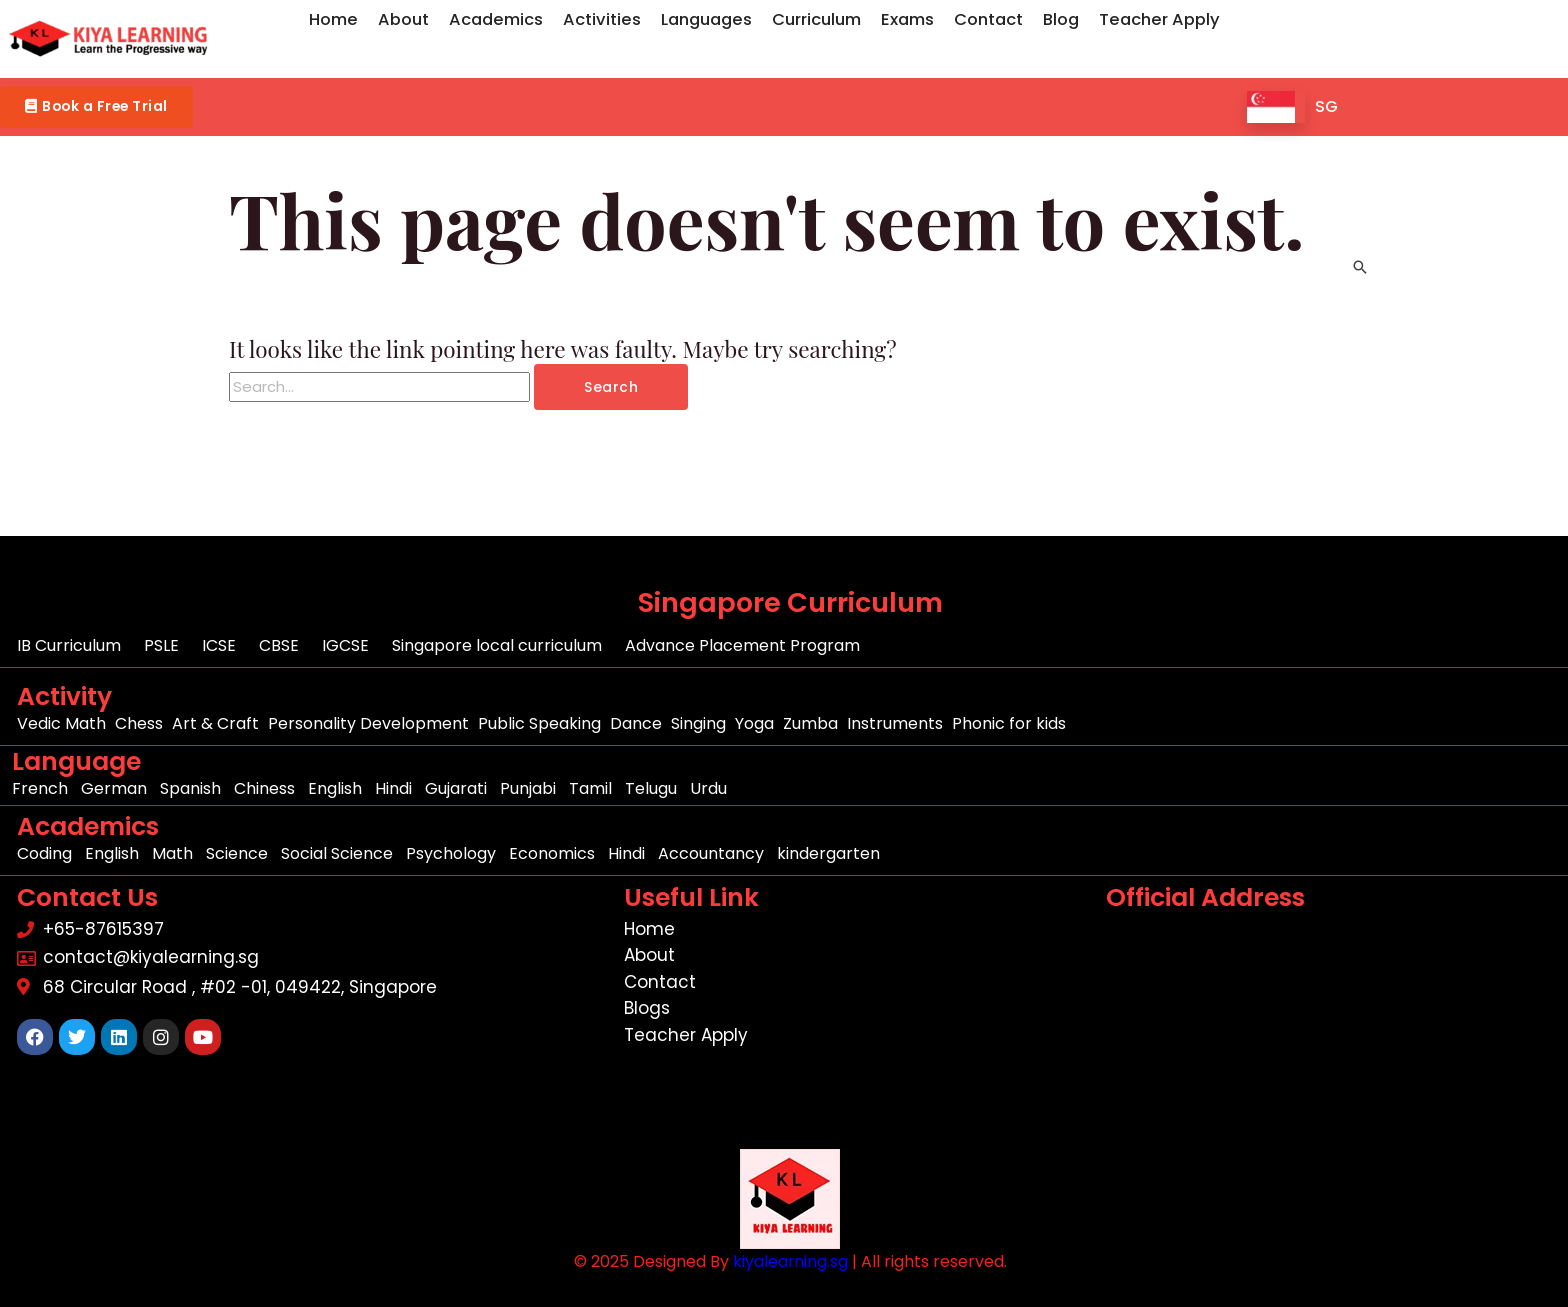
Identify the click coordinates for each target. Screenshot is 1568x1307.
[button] (109, 107)
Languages (706, 19)
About (403, 19)
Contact (988, 19)
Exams (907, 19)
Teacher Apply (1159, 19)
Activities (602, 19)
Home (333, 19)
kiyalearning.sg (790, 1261)
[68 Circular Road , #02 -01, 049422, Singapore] (1331, 1036)
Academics (496, 19)
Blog (1061, 19)
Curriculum (816, 19)
